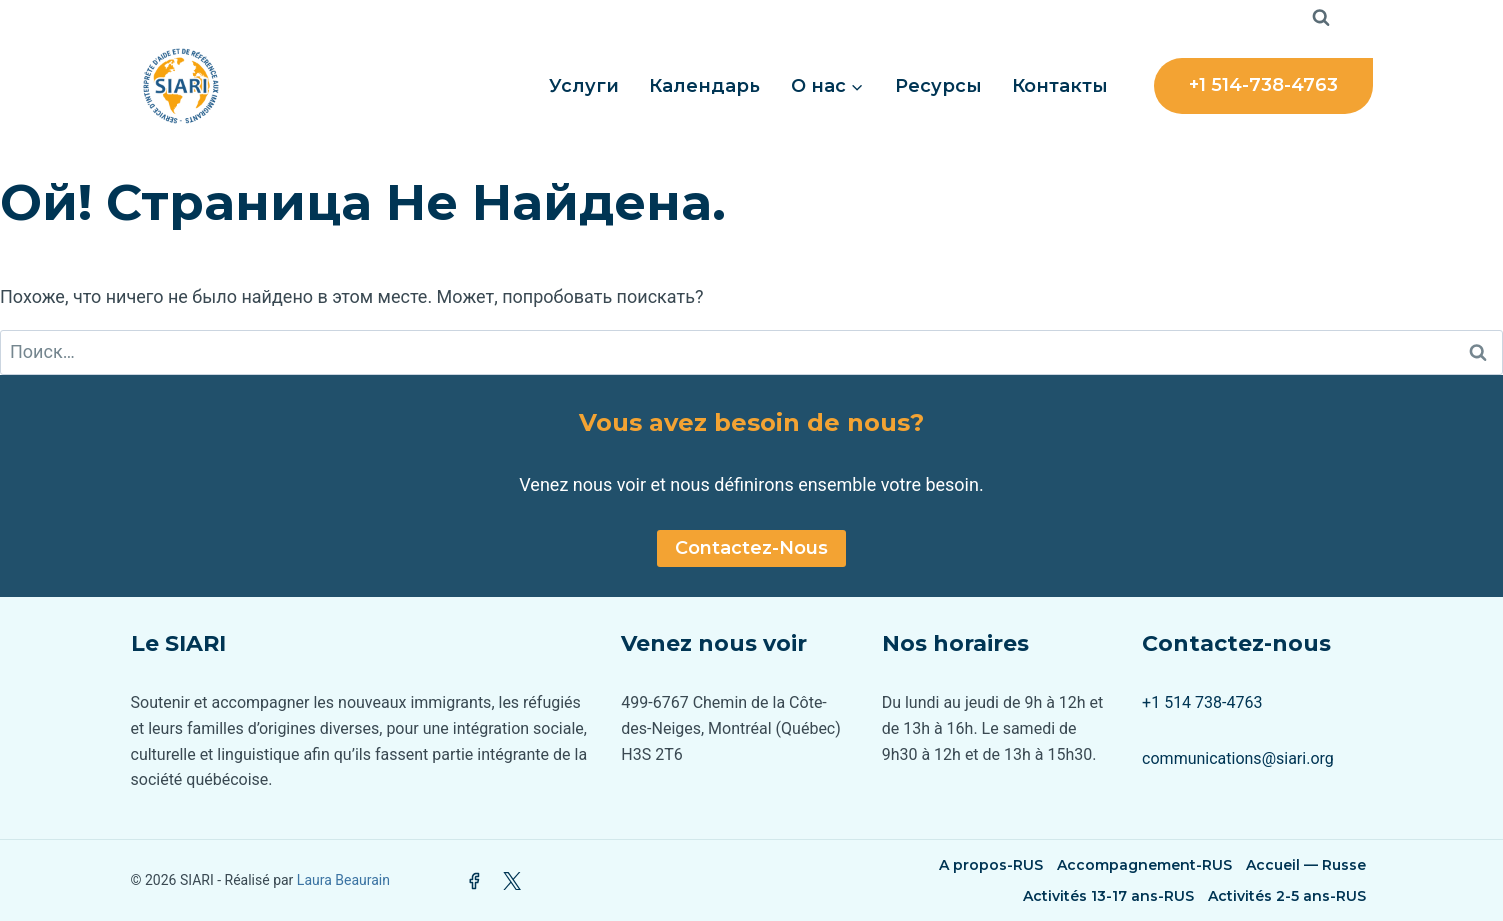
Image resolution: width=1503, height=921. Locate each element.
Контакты (1060, 86)
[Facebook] (474, 881)
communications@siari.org (1238, 758)
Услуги (584, 86)
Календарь (704, 86)
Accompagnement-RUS (1144, 865)
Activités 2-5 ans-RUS (1287, 896)
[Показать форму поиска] (1321, 18)
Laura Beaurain (343, 880)
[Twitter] (512, 881)
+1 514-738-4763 (1263, 85)
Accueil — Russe (1306, 865)
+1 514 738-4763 (1202, 702)
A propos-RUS (991, 865)
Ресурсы (938, 86)
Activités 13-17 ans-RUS (1108, 896)
